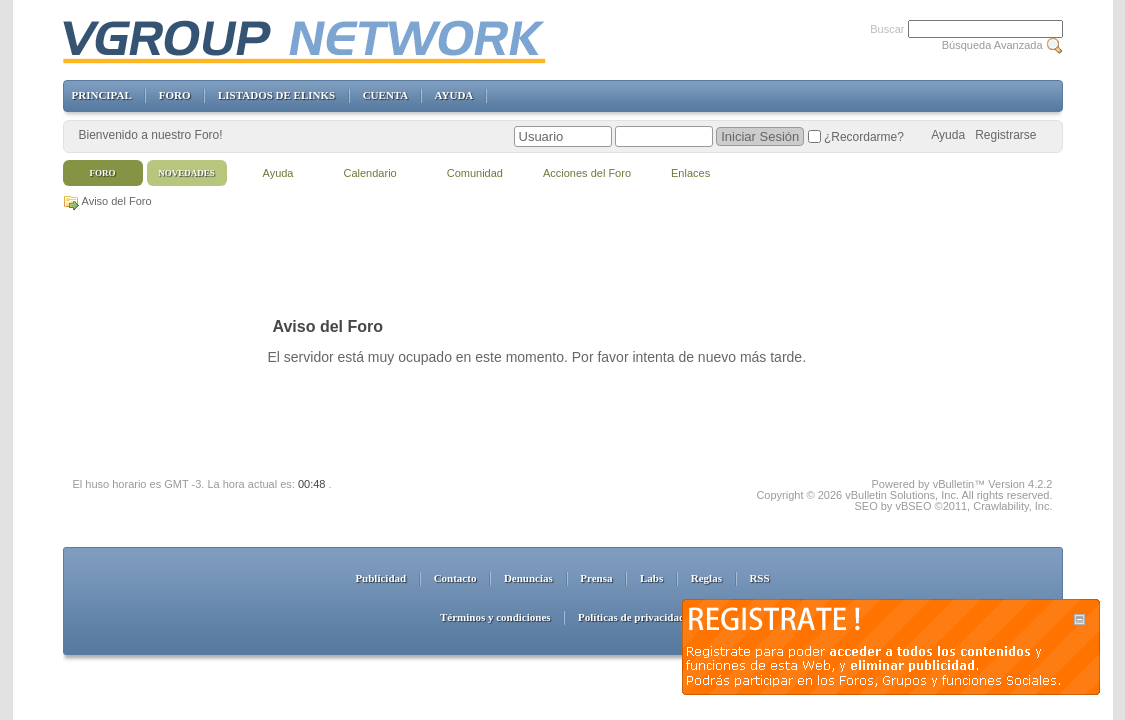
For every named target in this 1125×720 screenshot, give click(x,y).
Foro (103, 173)
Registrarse (1005, 135)
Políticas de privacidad (631, 617)
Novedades (186, 173)
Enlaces (690, 173)
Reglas (706, 578)
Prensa (596, 578)
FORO (175, 95)
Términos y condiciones (495, 617)
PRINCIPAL (102, 95)
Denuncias (528, 578)
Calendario (370, 173)
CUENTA (385, 95)
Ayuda (948, 135)
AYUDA (454, 95)
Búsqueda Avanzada (992, 45)
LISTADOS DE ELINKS (276, 95)
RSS (759, 578)
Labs (651, 578)
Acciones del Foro (587, 173)
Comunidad (475, 173)
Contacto (455, 578)
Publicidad (380, 578)
